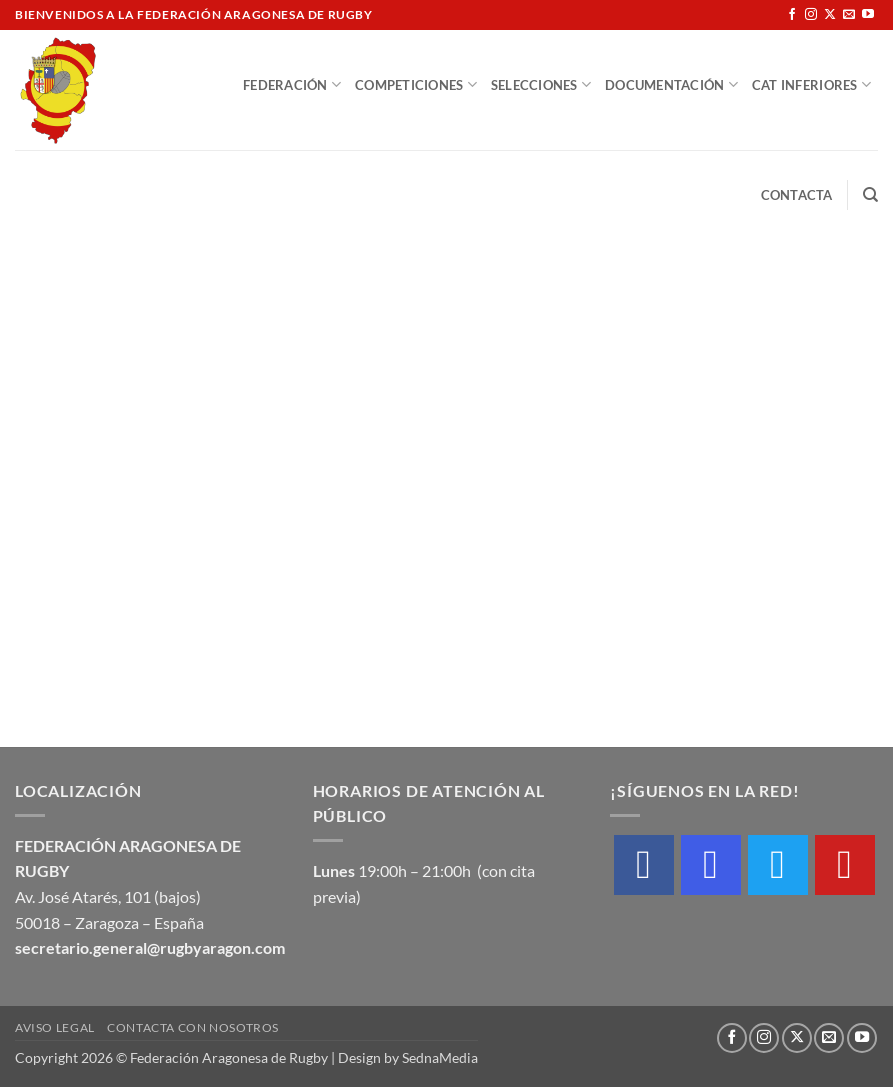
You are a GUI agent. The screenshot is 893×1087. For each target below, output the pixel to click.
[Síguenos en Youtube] (868, 15)
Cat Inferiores (811, 84)
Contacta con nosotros (193, 1027)
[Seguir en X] (830, 15)
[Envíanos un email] (849, 15)
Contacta (797, 195)
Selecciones (541, 84)
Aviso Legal (55, 1027)
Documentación (671, 84)
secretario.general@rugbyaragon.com (150, 947)
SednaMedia (440, 1057)
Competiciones (416, 84)
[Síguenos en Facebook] (792, 15)
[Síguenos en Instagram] (811, 15)
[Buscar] (870, 195)
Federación (292, 84)
